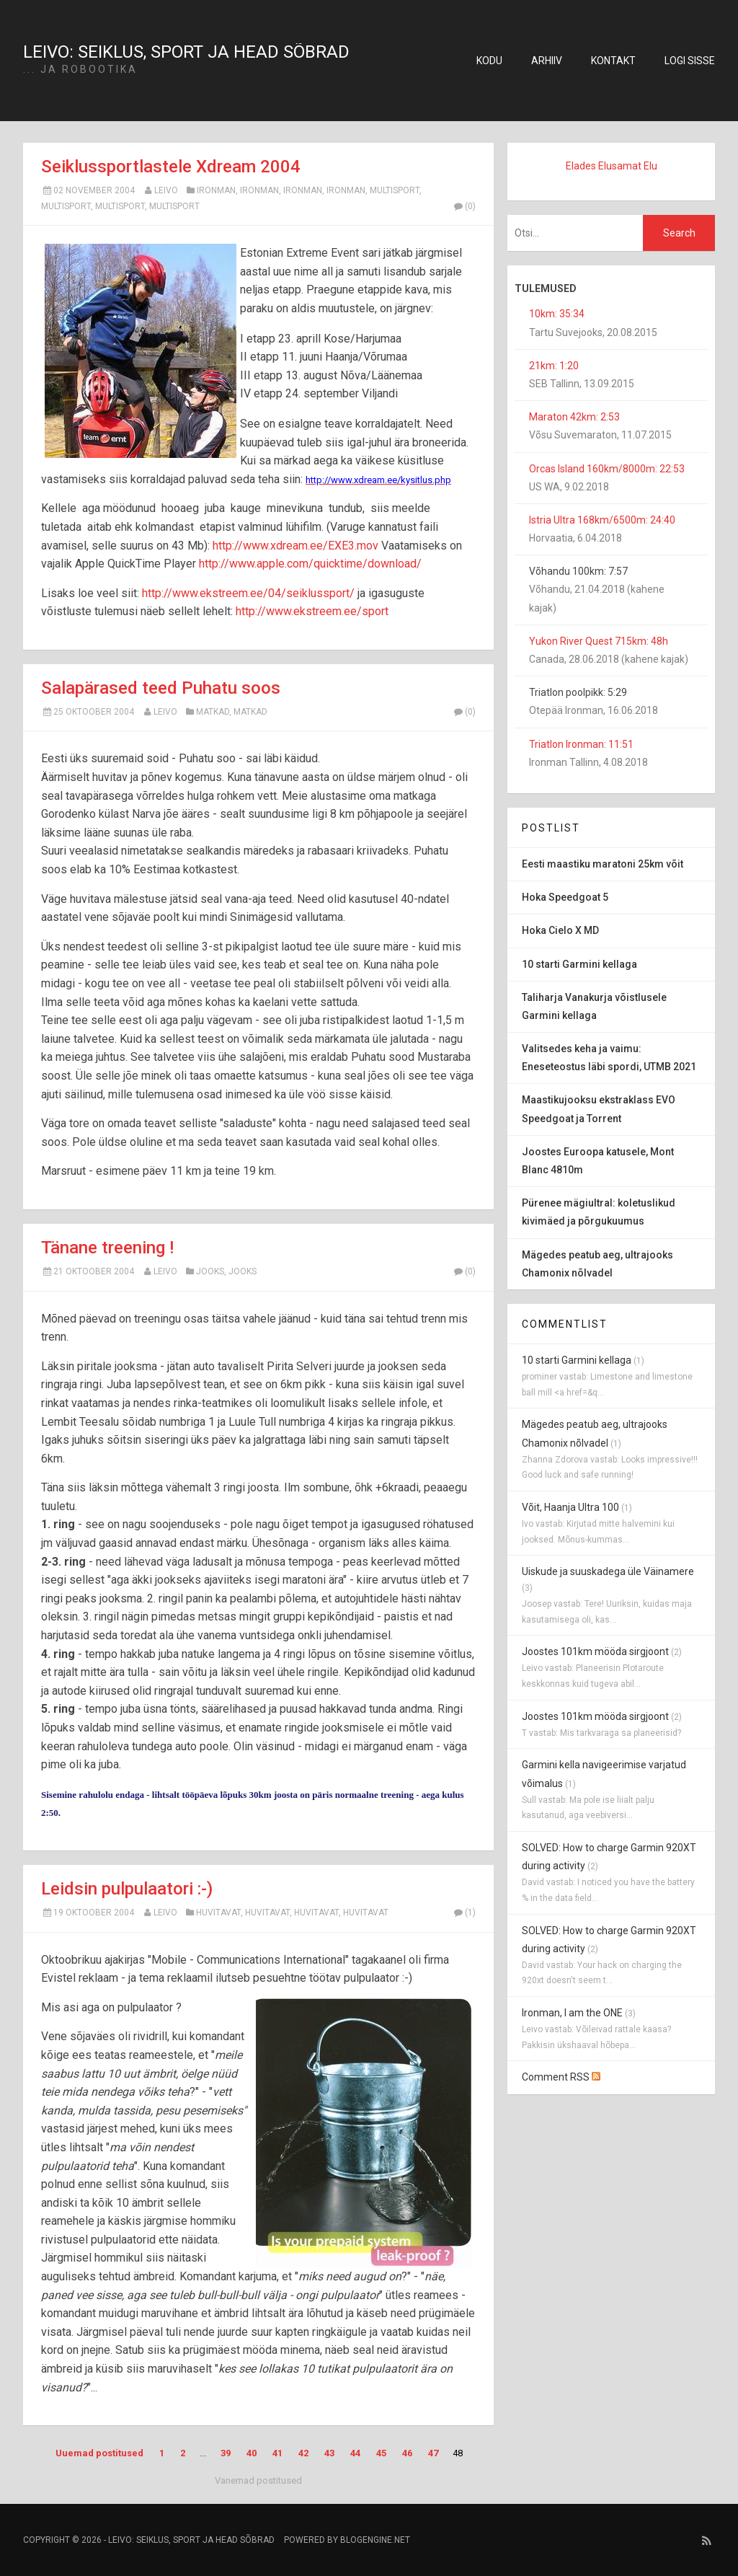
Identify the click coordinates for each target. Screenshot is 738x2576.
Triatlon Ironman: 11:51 (581, 744)
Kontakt (613, 60)
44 (355, 2453)
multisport (394, 190)
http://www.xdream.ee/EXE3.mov (295, 545)
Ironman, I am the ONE (572, 2013)
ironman (216, 190)
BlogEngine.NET (375, 2540)
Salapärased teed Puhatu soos (160, 688)
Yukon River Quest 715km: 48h (598, 641)
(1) (464, 1912)
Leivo (166, 190)
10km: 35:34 (556, 313)
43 (329, 2453)
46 (407, 2453)
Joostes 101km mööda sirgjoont (595, 1651)
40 (251, 2453)
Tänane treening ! (107, 1248)
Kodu (489, 60)
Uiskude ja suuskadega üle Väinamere (608, 1571)
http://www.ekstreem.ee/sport (312, 611)
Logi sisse (689, 60)
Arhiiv (546, 60)
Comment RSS (561, 2077)
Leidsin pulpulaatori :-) (127, 1889)
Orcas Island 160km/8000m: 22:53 (607, 469)
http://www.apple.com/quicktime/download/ (310, 563)
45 (381, 2453)
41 (277, 2453)
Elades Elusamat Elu (611, 166)
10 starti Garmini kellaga (576, 1360)
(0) (464, 206)
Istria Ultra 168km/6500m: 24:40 (602, 520)
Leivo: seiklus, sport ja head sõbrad (186, 52)
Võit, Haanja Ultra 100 (570, 1507)
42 (303, 2453)
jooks (210, 1271)
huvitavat (218, 1912)
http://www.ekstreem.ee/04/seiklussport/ (248, 593)
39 (226, 2453)
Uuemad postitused (99, 2453)
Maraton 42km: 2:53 (574, 417)
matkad (212, 712)
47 (433, 2453)
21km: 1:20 (554, 365)
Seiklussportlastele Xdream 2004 (171, 166)
